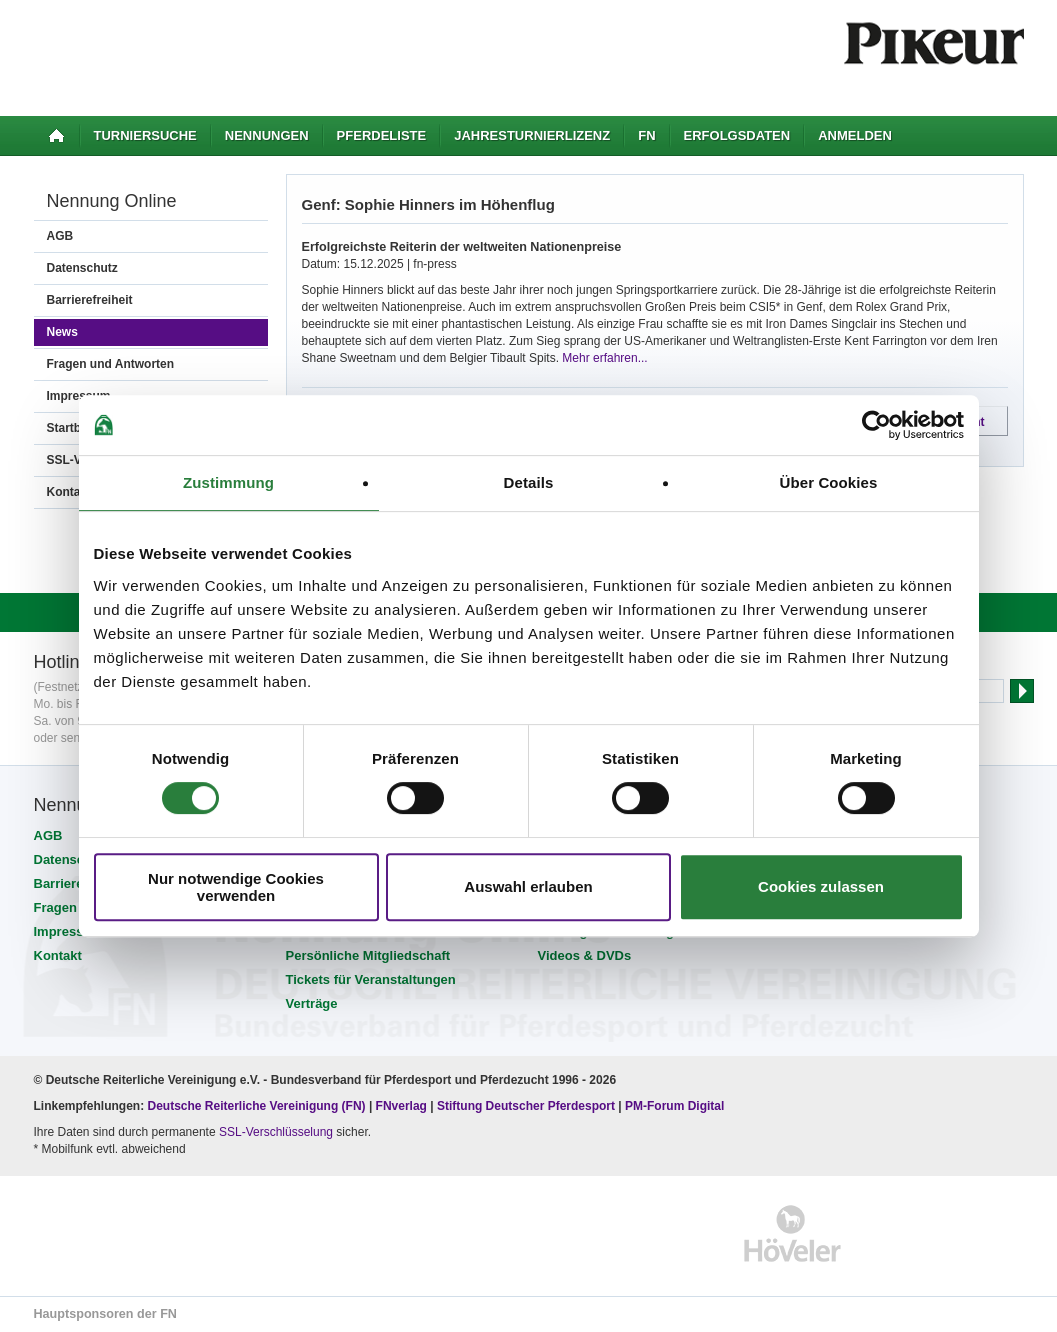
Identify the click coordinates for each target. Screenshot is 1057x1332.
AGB (60, 236)
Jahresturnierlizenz (532, 135)
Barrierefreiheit (90, 300)
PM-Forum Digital (674, 1106)
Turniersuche (145, 135)
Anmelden (855, 135)
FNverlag (403, 1106)
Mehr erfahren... (604, 358)
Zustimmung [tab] (228, 482)
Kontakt (58, 955)
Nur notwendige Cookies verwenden (236, 887)
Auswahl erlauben (528, 886)
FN (646, 135)
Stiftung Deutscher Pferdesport (526, 1106)
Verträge (312, 1003)
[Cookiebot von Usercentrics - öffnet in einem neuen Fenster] (876, 425)
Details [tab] (529, 482)
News (62, 332)
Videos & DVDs (585, 955)
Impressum (68, 931)
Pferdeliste (382, 135)
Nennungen (267, 135)
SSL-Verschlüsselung (276, 1132)
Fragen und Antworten (111, 364)
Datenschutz (82, 268)
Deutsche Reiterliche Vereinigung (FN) (257, 1106)
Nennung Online (112, 201)
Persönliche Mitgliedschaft (368, 955)
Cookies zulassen (821, 886)
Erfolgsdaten (737, 135)
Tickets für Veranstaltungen (371, 979)
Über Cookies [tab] (829, 482)
